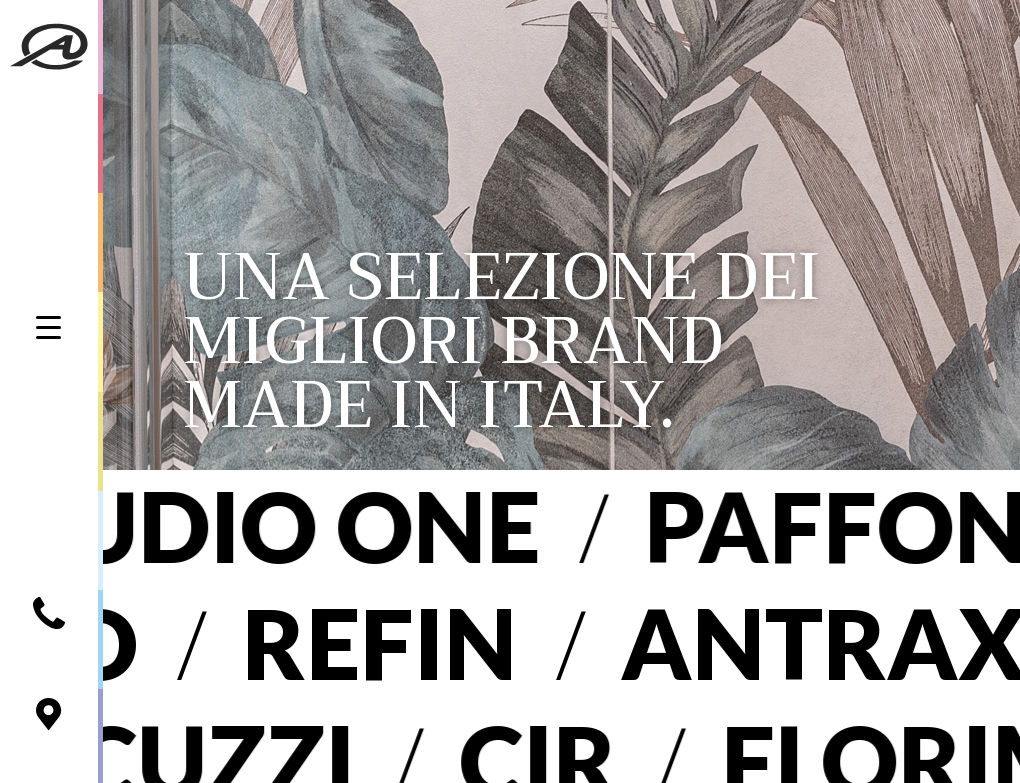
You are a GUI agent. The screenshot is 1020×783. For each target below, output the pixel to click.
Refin (343, 643)
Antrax (787, 643)
